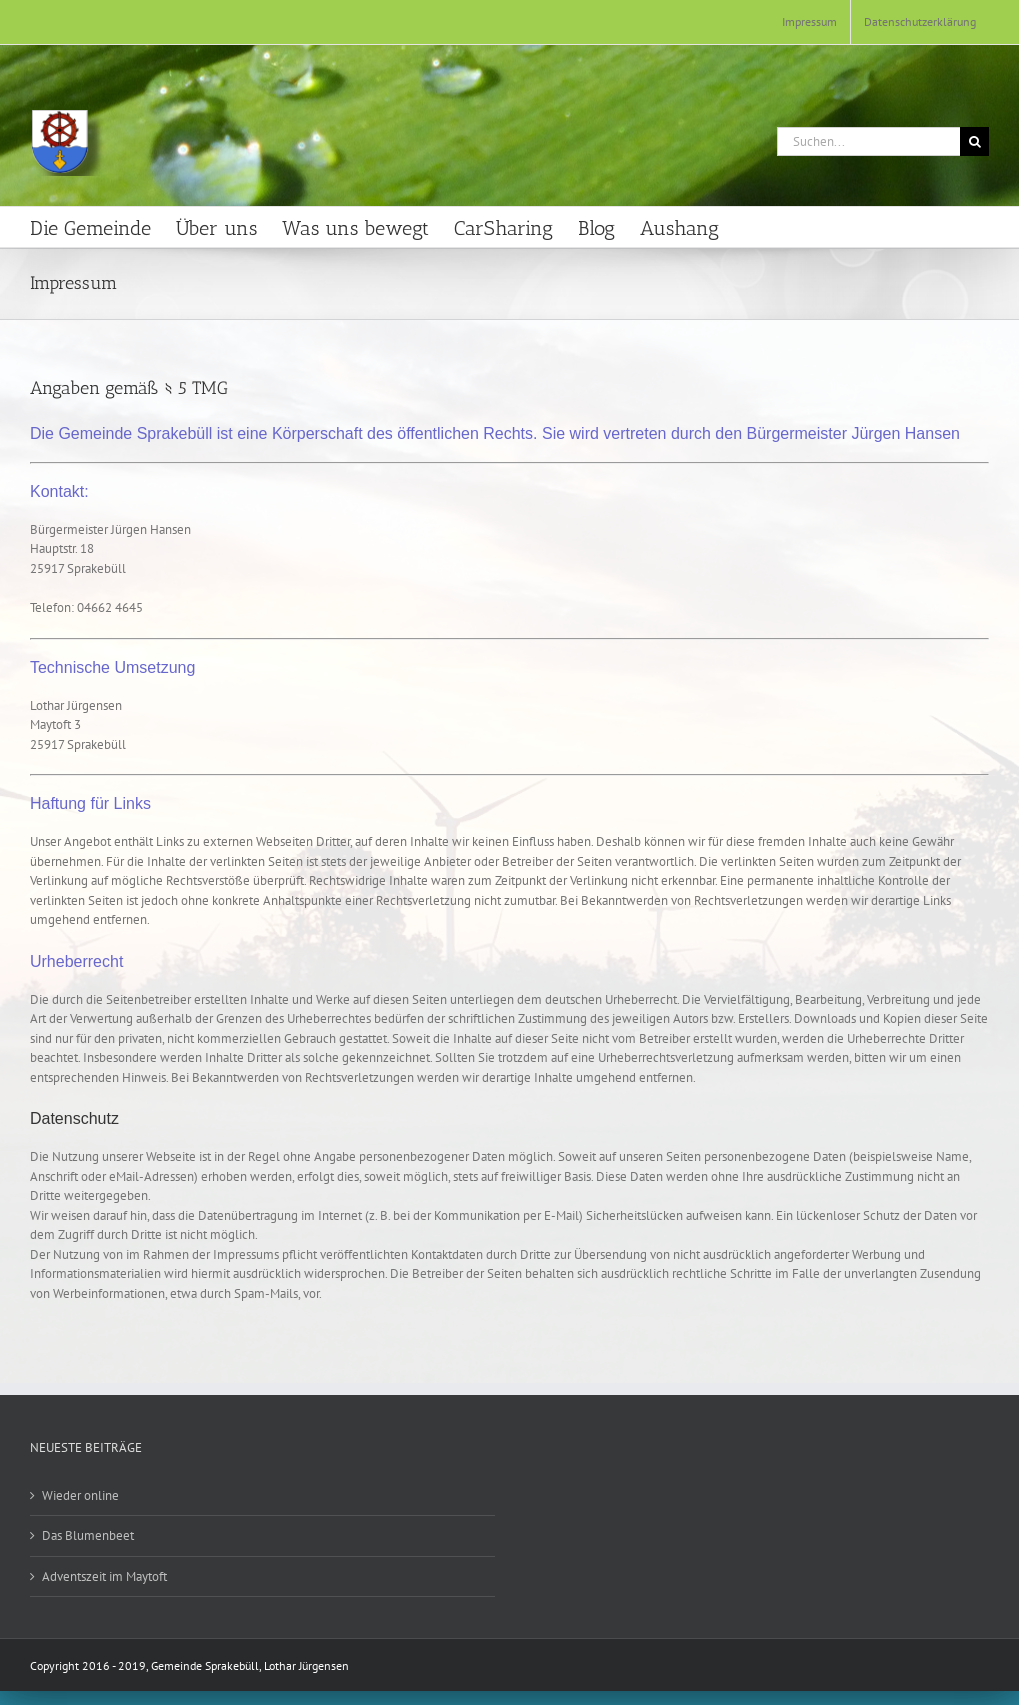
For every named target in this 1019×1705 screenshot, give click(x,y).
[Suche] (974, 141)
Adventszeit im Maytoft (104, 1576)
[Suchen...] (868, 141)
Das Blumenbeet (88, 1535)
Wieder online (80, 1495)
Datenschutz (74, 1118)
